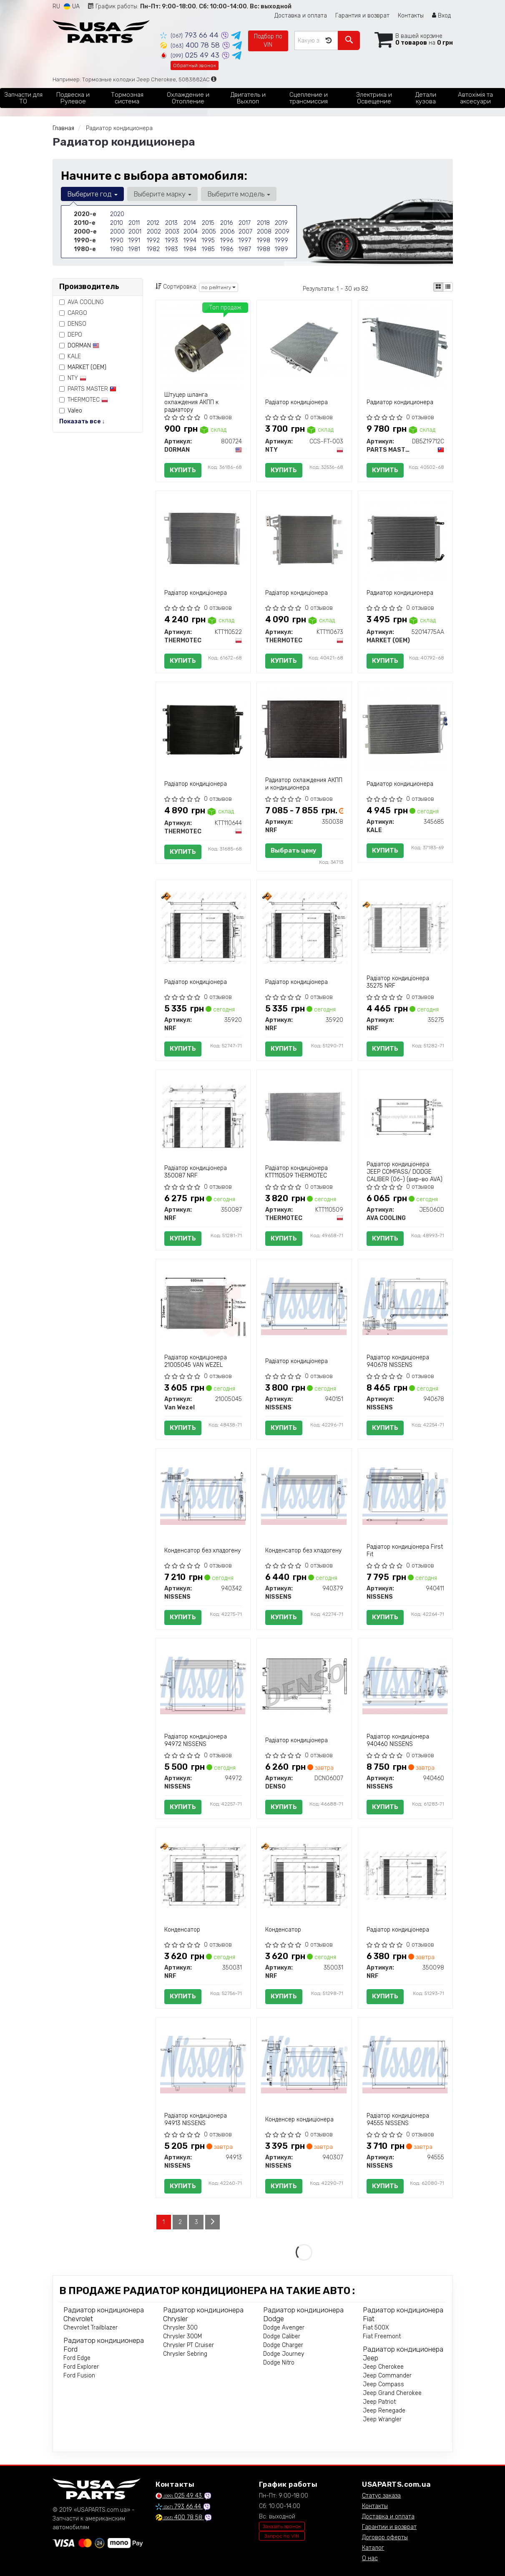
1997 (245, 240)
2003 (172, 231)
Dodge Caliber (281, 2336)
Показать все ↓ (82, 421)
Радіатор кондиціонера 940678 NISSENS (398, 1361)
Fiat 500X (376, 2327)
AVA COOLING (81, 302)
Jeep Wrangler (382, 2419)
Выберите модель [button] (238, 194)
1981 (134, 249)
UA (72, 6)
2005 (209, 231)
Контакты (411, 15)
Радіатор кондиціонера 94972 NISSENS (195, 1740)
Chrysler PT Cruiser (188, 2345)
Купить (183, 470)
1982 (153, 249)
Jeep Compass (383, 2384)
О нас (370, 2558)
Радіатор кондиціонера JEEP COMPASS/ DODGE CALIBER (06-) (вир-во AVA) (404, 1172)
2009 (282, 231)
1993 (171, 240)
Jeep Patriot (379, 2401)
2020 (117, 214)
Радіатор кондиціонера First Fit (405, 1550)
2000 (117, 231)
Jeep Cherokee (383, 2366)
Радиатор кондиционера (400, 402)
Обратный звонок (194, 65)
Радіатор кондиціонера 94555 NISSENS (398, 2119)
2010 (116, 222)
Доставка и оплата (300, 15)
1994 (189, 240)
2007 (245, 231)
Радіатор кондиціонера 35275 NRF (398, 982)
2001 (134, 231)
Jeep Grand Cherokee (392, 2393)
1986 (226, 249)
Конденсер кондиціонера (299, 2119)
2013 (171, 222)
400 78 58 (191, 45)
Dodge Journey (283, 2353)
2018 (263, 222)
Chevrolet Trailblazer (90, 2327)
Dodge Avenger (283, 2327)
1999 (281, 240)
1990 (116, 240)
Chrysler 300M (182, 2336)
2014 (189, 222)
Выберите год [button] (92, 194)
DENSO (72, 323)
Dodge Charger (283, 2345)
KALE (70, 356)
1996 (226, 240)
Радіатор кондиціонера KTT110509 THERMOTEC (296, 1172)
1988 (263, 249)
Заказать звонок (282, 2526)
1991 (134, 240)
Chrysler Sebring (185, 2353)
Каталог (373, 2547)
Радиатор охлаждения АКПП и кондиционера (303, 784)
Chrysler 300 (180, 2327)
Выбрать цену (294, 850)
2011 (134, 222)
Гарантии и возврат (389, 2527)
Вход (441, 15)
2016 (226, 222)
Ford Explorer (81, 2366)
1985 (208, 249)
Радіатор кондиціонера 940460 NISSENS (398, 1740)
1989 (281, 249)
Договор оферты (385, 2537)
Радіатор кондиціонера (296, 402)
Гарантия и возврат (362, 15)
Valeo (75, 410)
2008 (264, 231)
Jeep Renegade (384, 2410)
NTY (72, 378)
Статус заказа (381, 2495)
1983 (171, 249)
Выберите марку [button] (162, 194)
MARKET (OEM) (87, 367)
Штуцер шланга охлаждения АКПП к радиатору (191, 402)
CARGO (73, 313)
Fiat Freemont (382, 2336)
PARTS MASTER (87, 388)
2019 (281, 222)
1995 (208, 240)
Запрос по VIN (281, 2536)
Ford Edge (76, 2358)
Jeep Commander (387, 2375)
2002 (154, 231)
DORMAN (83, 345)
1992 (153, 240)
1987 (245, 249)
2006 (227, 231)
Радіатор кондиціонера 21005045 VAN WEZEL (195, 1361)
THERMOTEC (83, 399)
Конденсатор (182, 1929)
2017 (245, 222)
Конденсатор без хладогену (202, 1550)
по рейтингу (218, 287)
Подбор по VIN (268, 40)
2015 (208, 222)
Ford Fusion (79, 2375)
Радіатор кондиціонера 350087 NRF (195, 1172)
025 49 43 (190, 55)
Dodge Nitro (278, 2362)
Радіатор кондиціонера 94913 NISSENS (195, 2119)
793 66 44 (190, 35)
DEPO (70, 334)
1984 (189, 249)
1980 (116, 249)
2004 (190, 231)
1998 (263, 240)
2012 (153, 222)
